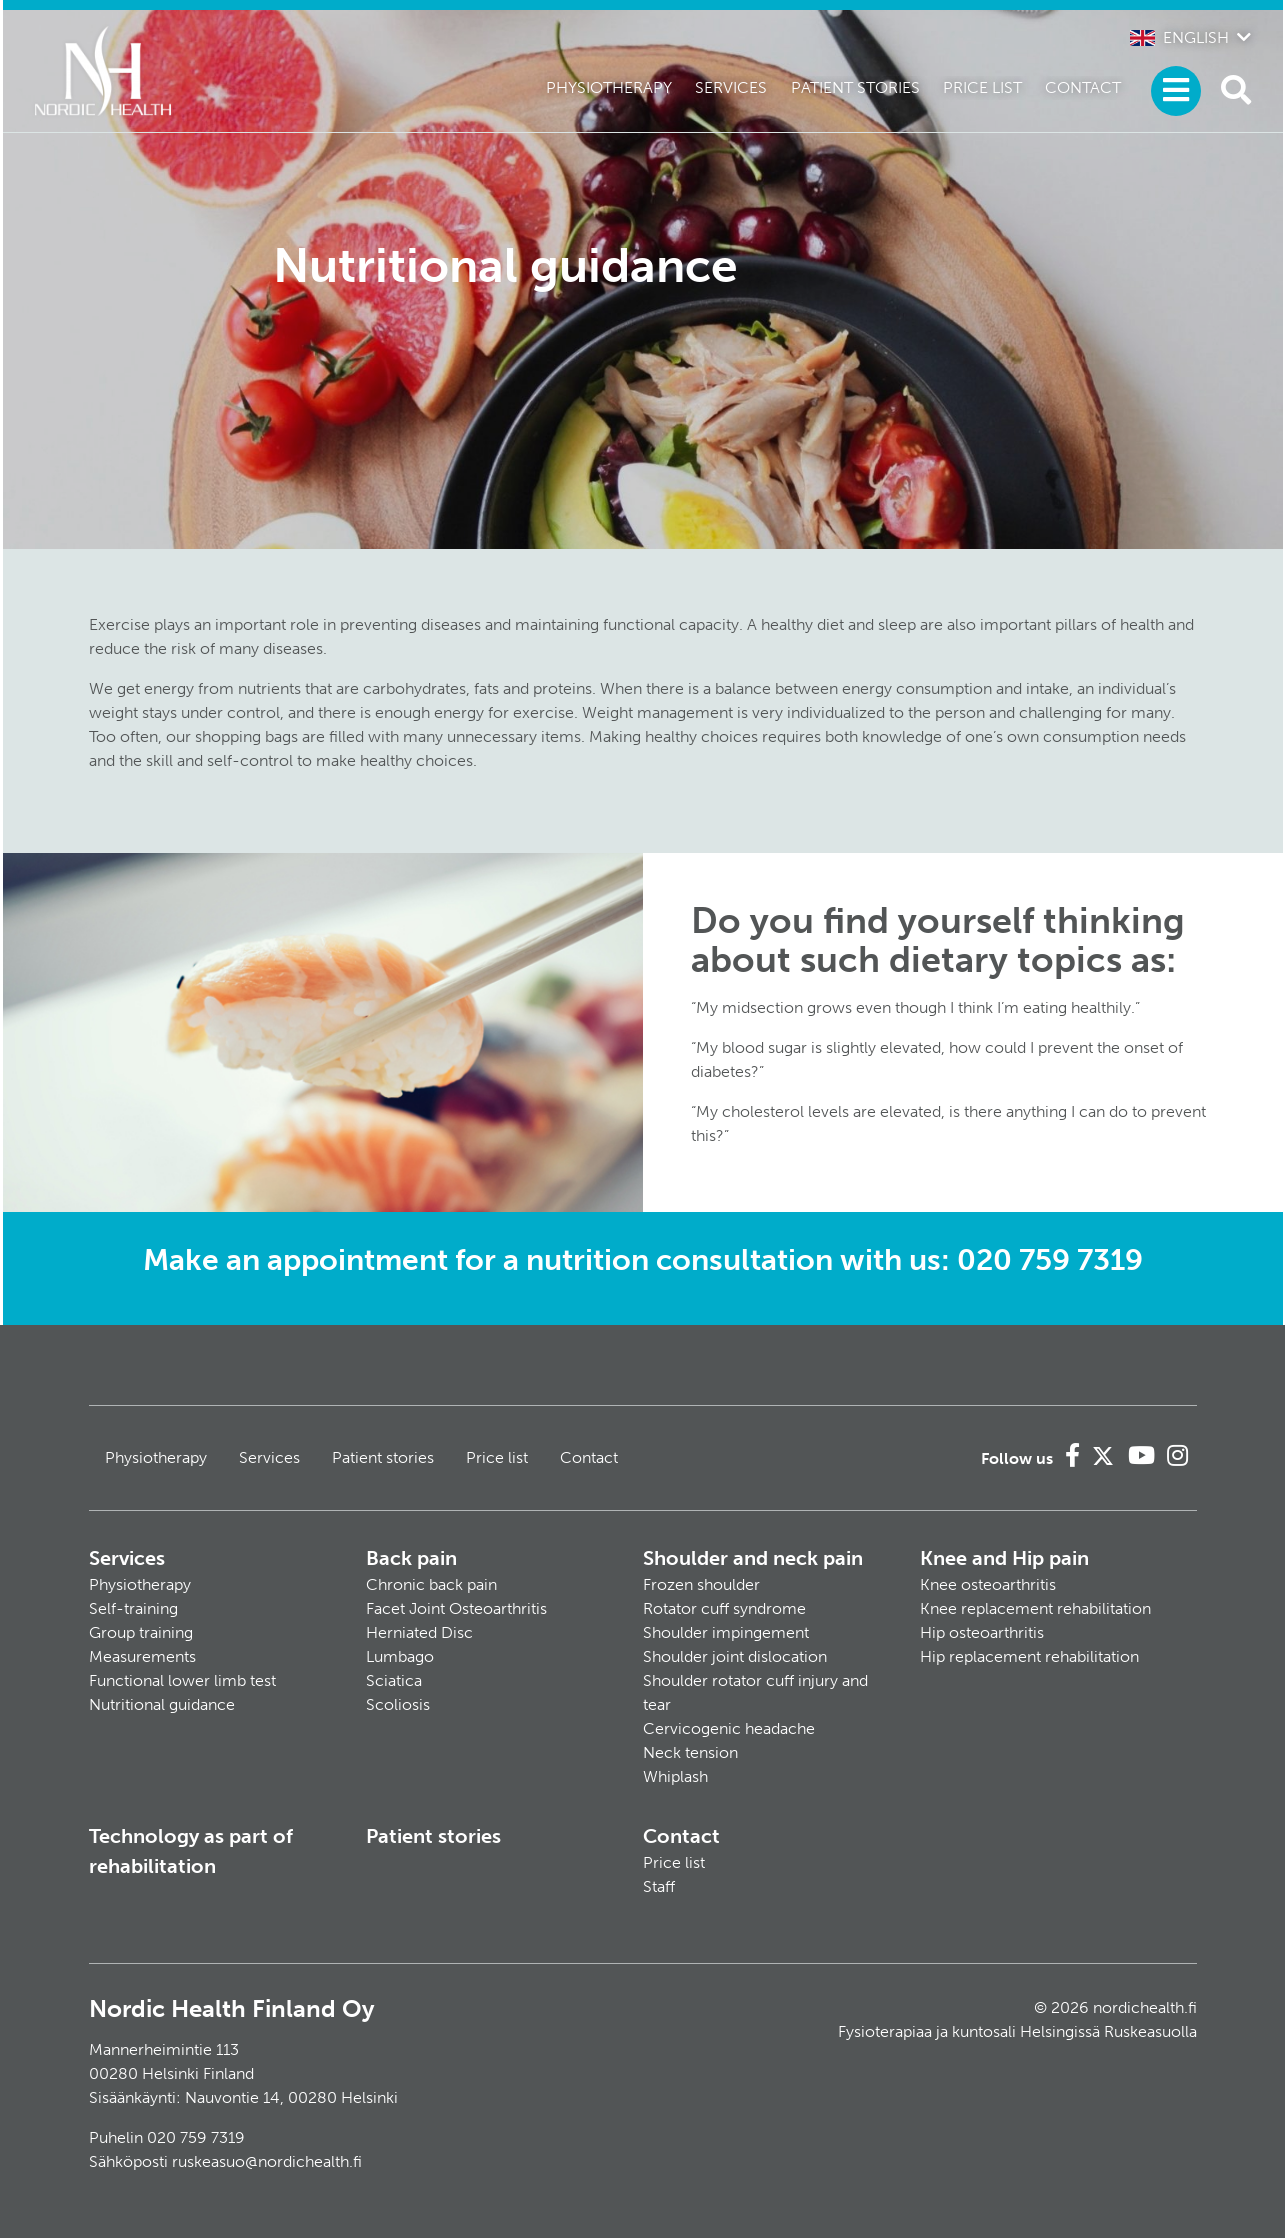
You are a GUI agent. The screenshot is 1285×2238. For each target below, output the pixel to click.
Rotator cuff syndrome (724, 1608)
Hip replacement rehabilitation (1029, 1656)
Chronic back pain (431, 1584)
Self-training (133, 1608)
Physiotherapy (609, 87)
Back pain (411, 1558)
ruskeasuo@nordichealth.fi (267, 2161)
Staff (659, 1886)
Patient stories (855, 87)
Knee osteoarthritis (988, 1584)
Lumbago (400, 1656)
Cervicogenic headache (729, 1728)
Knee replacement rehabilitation (1035, 1608)
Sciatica (394, 1680)
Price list (982, 87)
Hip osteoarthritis (982, 1632)
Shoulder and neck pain (753, 1558)
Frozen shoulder (701, 1584)
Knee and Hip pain (1004, 1558)
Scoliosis (398, 1704)
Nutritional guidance (162, 1704)
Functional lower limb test (182, 1680)
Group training (141, 1632)
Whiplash (675, 1776)
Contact (1083, 87)
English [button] (1179, 37)
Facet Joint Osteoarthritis (456, 1608)
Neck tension (690, 1752)
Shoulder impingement (726, 1632)
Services (731, 87)
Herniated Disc (419, 1632)
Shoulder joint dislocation (735, 1656)
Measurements (142, 1656)
